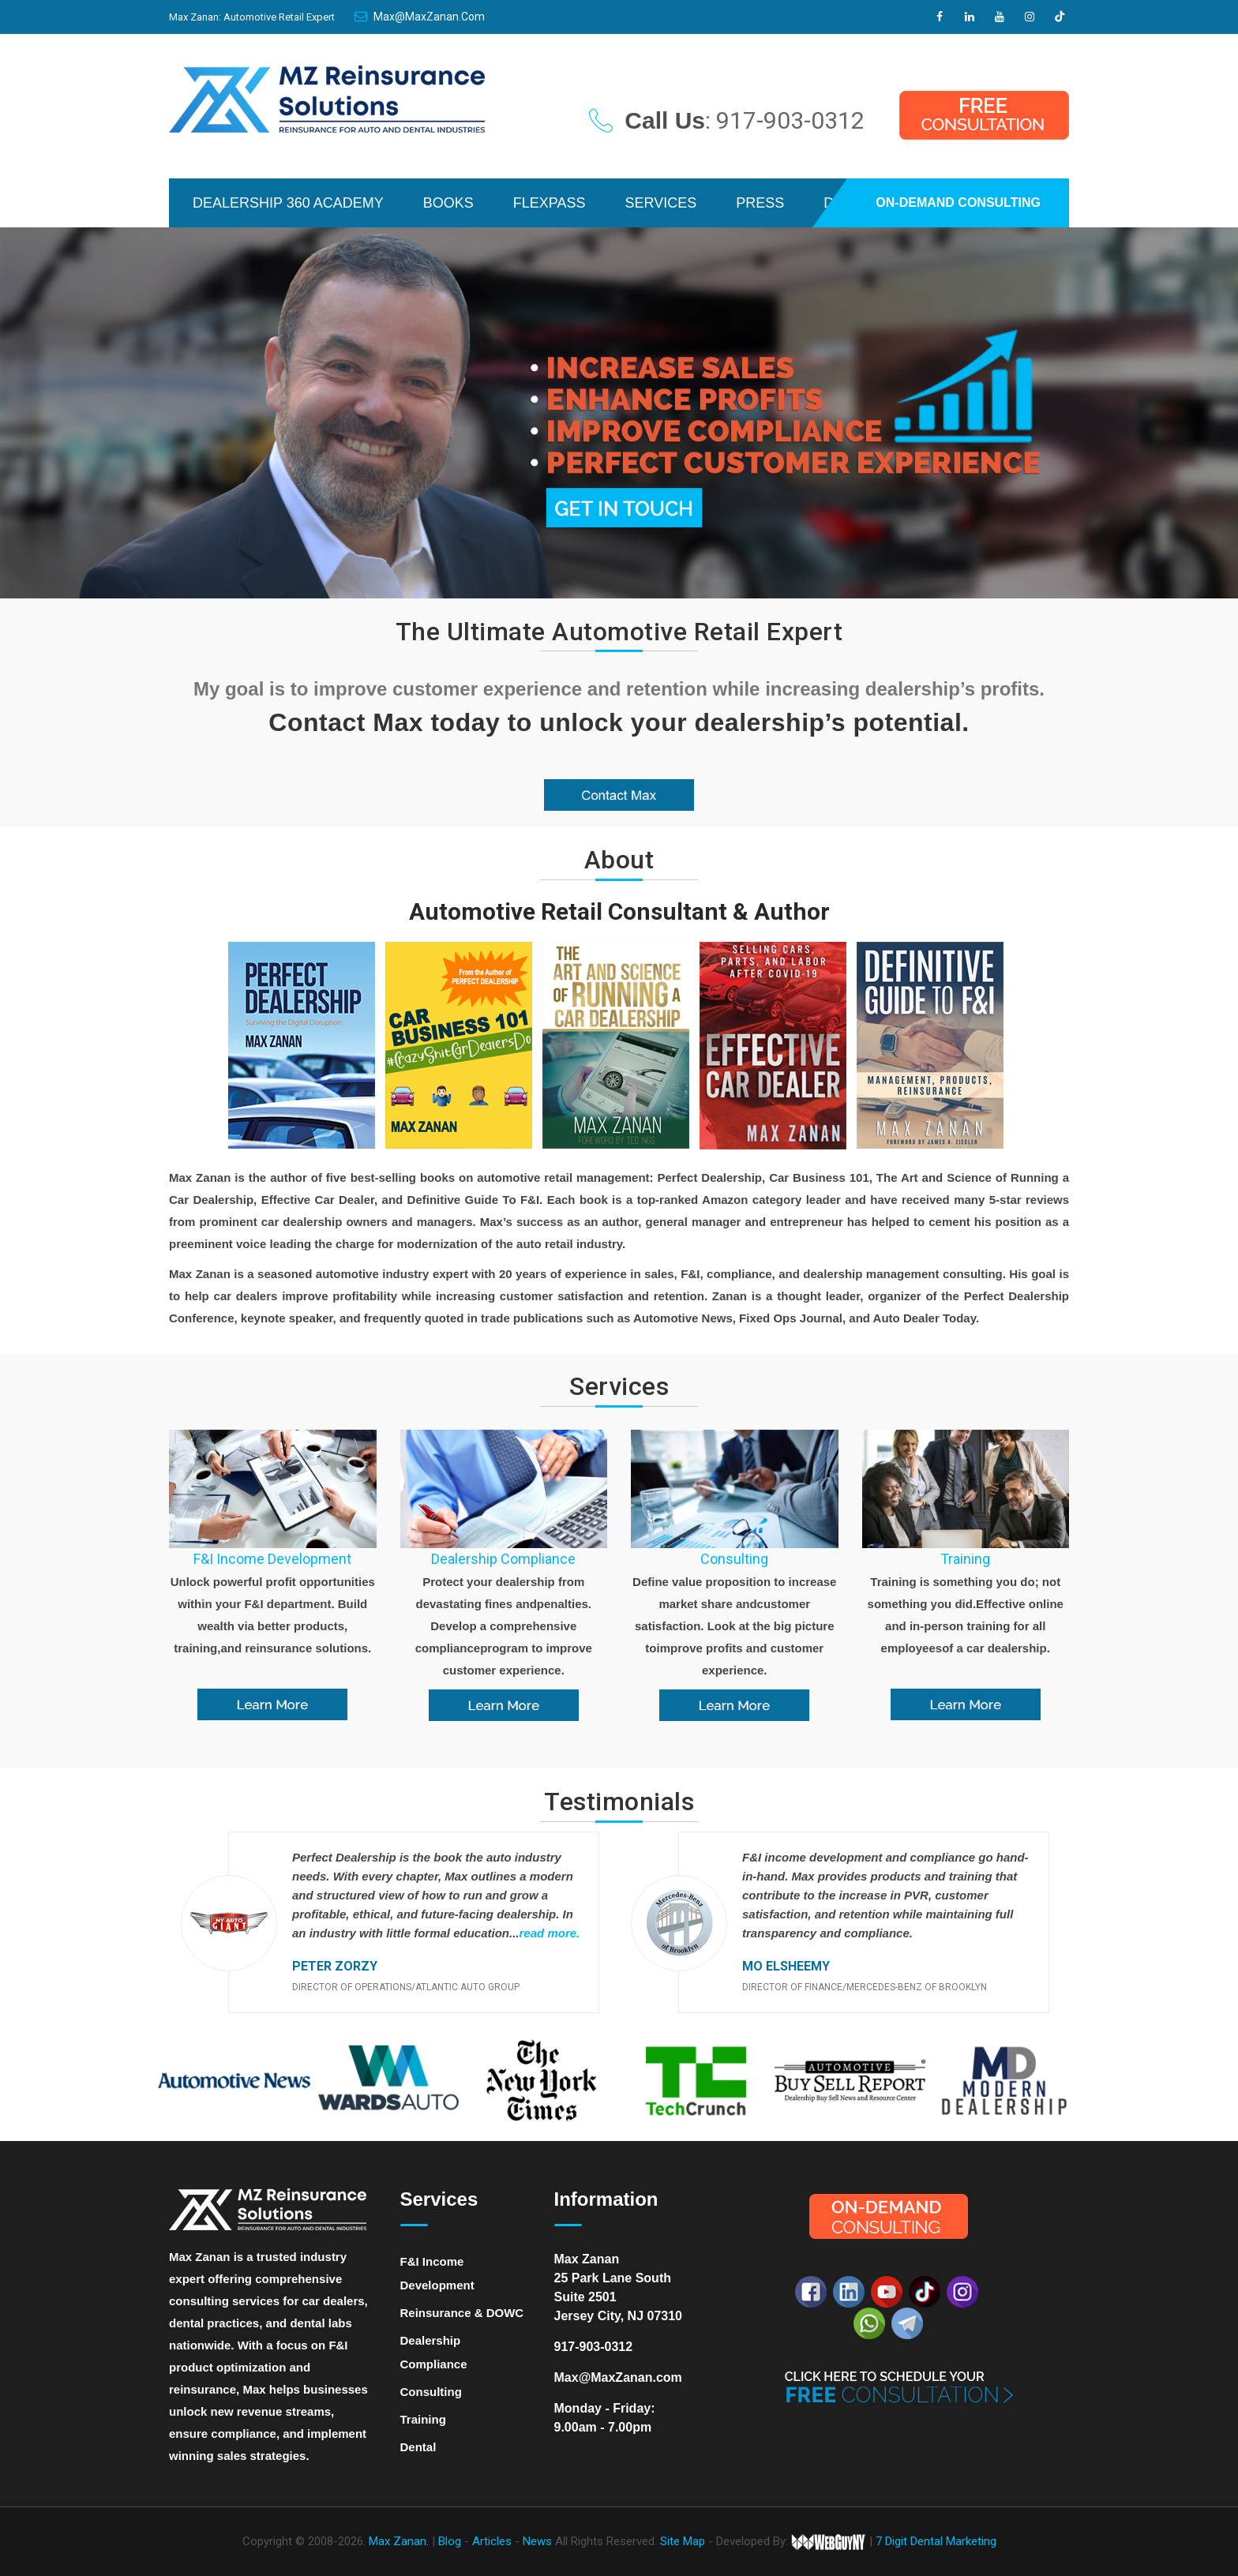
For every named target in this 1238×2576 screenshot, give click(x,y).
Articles (493, 2541)
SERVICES (661, 203)
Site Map (682, 2541)
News (539, 2541)
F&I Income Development (272, 1558)
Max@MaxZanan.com (420, 16)
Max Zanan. (399, 2541)
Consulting (734, 1558)
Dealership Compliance (503, 1558)
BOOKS (448, 203)
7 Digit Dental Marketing (936, 2541)
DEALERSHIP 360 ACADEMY (288, 203)
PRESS (760, 203)
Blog (451, 2541)
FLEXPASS (549, 203)
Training (965, 1558)
